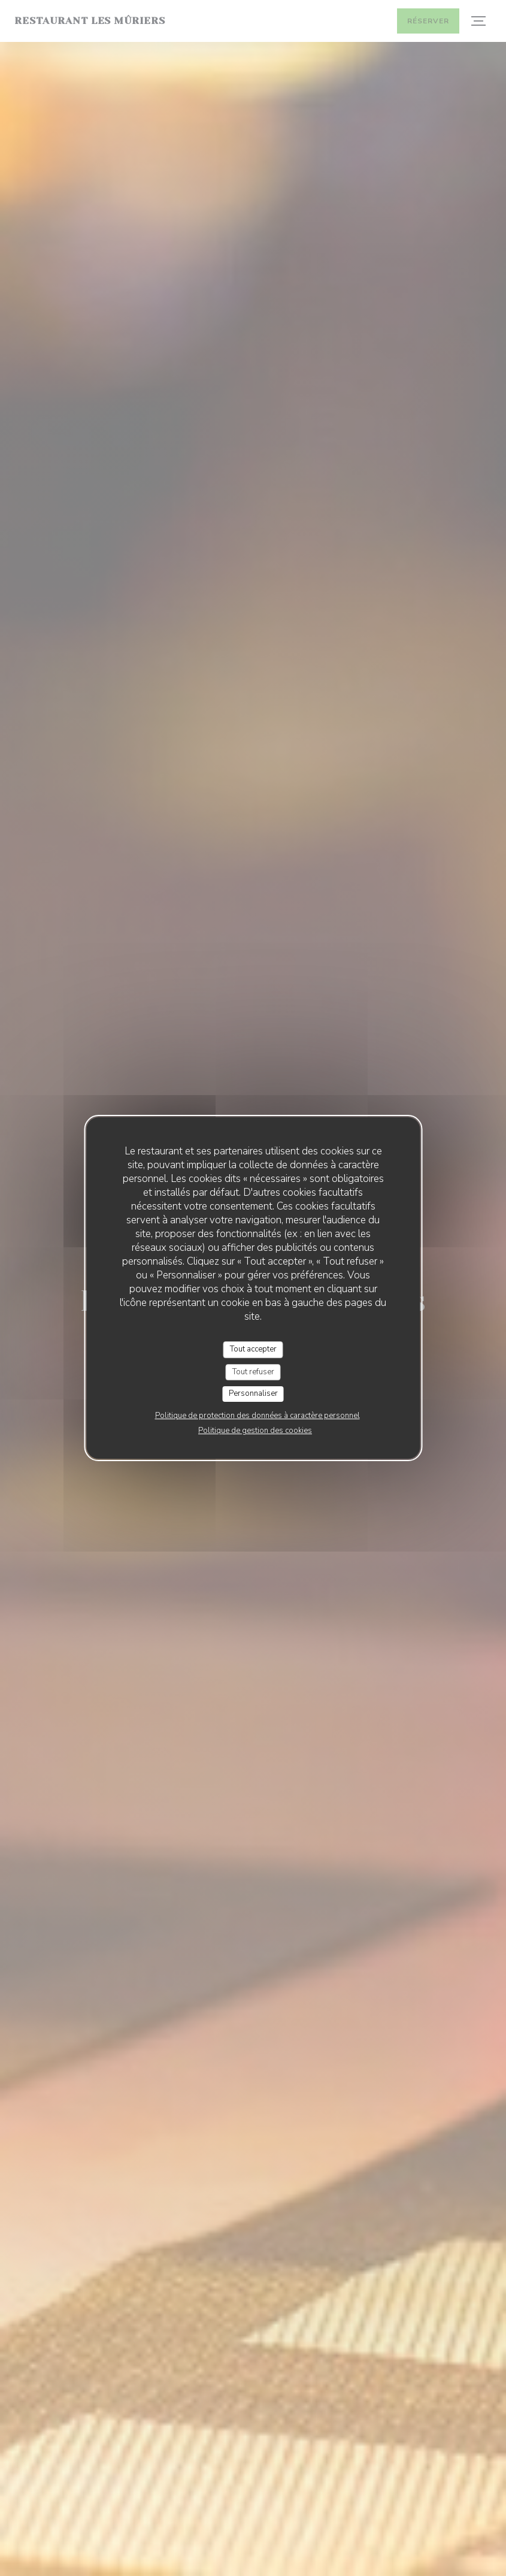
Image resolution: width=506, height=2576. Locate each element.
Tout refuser (253, 1371)
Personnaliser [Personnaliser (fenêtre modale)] (253, 1393)
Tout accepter (253, 1349)
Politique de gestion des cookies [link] (255, 1430)
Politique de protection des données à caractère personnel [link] (257, 1415)
